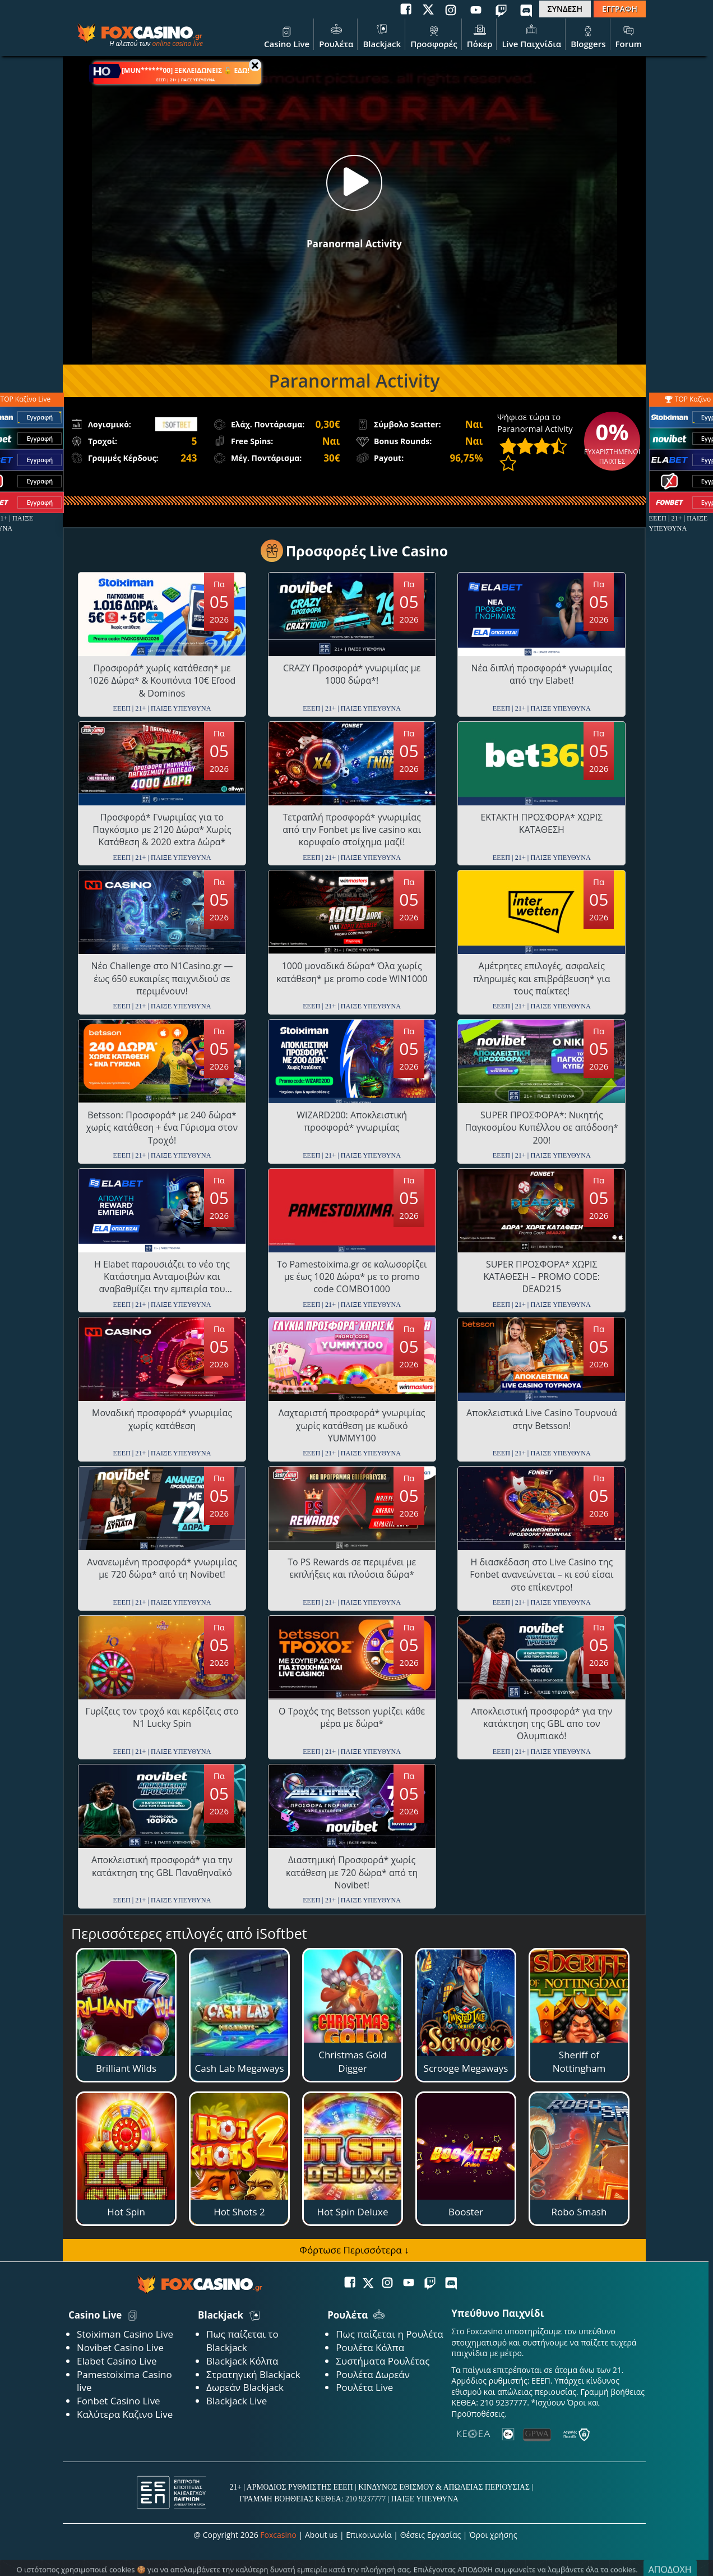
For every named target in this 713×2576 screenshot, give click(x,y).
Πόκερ (480, 35)
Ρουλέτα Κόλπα (370, 2347)
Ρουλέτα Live (364, 2387)
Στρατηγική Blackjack (253, 2374)
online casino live (177, 43)
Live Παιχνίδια (531, 35)
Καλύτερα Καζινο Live (125, 2414)
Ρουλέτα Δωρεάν (373, 2374)
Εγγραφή (39, 417)
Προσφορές (433, 35)
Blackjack (382, 35)
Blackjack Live (236, 2400)
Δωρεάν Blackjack (245, 2387)
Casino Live (286, 35)
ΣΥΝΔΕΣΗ (565, 8)
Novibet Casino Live (120, 2347)
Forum (628, 35)
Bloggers (588, 35)
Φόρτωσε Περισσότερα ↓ (354, 2249)
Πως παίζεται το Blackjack (242, 2341)
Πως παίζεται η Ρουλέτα (389, 2334)
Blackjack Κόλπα (242, 2360)
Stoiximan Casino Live (125, 2334)
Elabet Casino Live (116, 2360)
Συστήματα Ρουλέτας (382, 2360)
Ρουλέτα (336, 35)
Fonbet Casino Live (118, 2400)
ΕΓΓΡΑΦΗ (619, 8)
